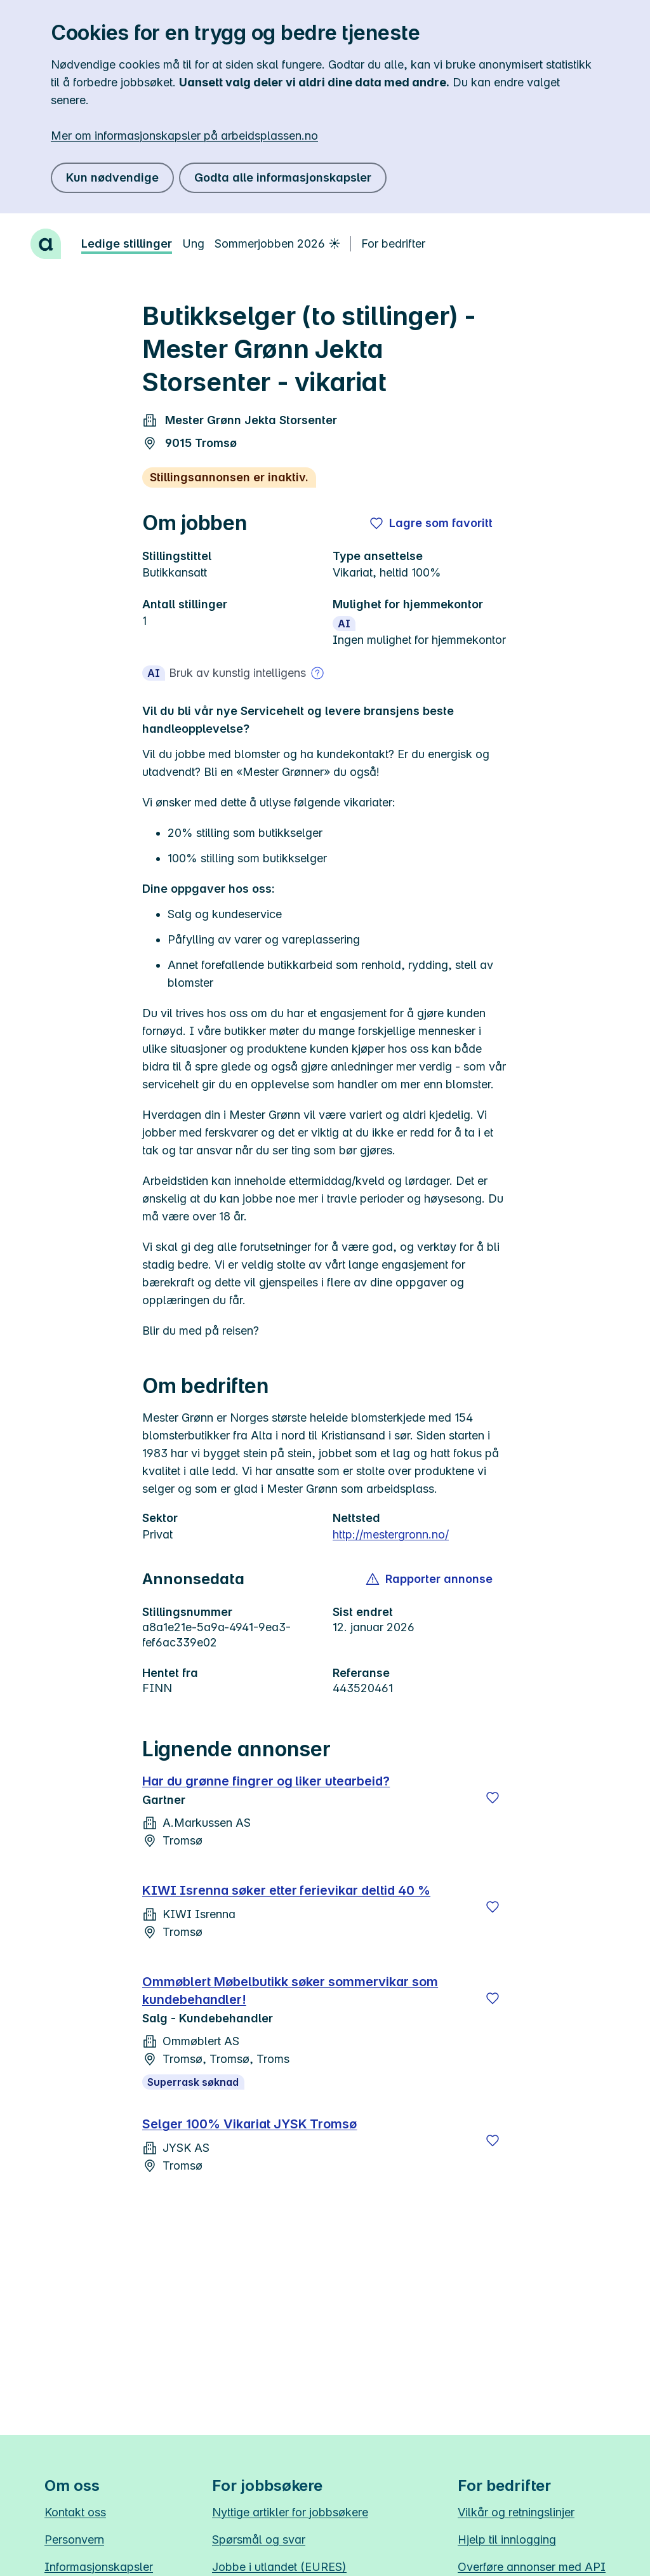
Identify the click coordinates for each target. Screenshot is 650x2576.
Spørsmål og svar (258, 2539)
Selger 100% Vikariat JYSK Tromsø (249, 2124)
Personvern (74, 2539)
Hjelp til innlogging (507, 2539)
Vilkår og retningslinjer (516, 2512)
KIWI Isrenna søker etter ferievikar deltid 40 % (286, 1890)
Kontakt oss (75, 2512)
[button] (430, 1579)
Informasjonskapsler (98, 2566)
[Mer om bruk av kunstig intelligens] (317, 673)
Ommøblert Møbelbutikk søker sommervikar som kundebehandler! (290, 1990)
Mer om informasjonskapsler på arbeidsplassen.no (184, 135)
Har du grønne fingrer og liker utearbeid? (266, 1781)
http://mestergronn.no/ (391, 1534)
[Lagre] (492, 1797)
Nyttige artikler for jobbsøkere (290, 2512)
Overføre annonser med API (532, 2566)
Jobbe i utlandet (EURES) (279, 2566)
